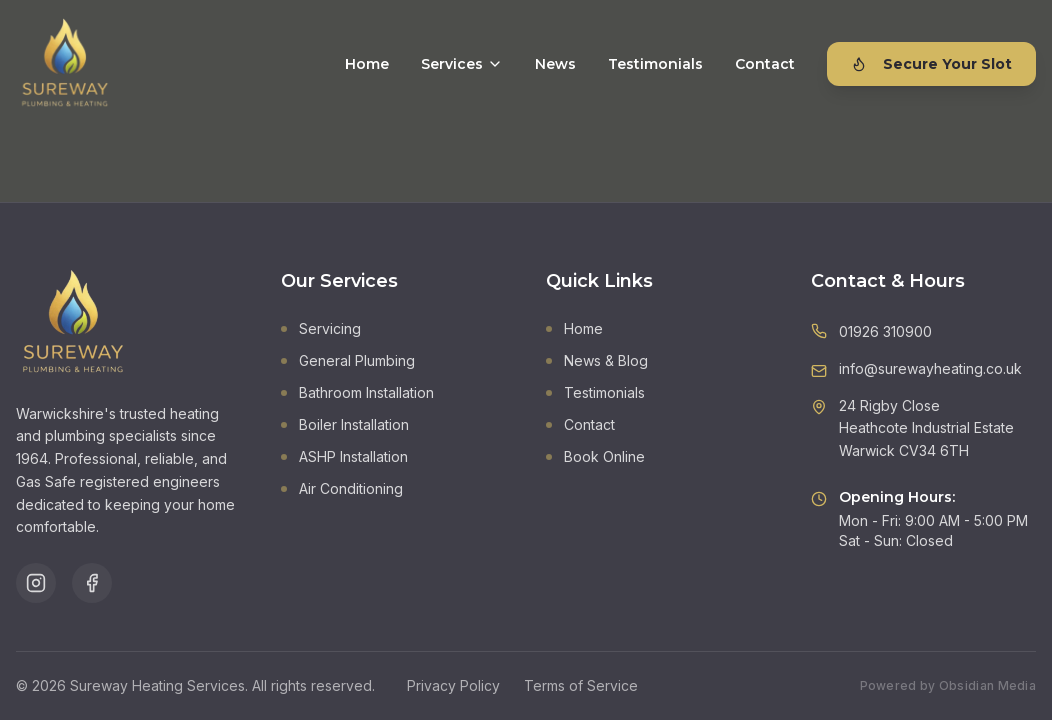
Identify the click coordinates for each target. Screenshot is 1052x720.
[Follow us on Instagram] (36, 583)
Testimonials (655, 64)
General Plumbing (348, 360)
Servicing (321, 328)
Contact (765, 64)
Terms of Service (581, 685)
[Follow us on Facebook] (92, 583)
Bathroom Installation (357, 392)
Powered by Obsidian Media (948, 685)
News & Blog (597, 360)
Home (367, 64)
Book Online (595, 456)
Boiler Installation (345, 424)
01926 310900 (885, 331)
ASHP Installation (344, 456)
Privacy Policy (453, 685)
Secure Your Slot (931, 64)
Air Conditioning (342, 488)
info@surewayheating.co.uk (930, 368)
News (555, 64)
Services (462, 64)
